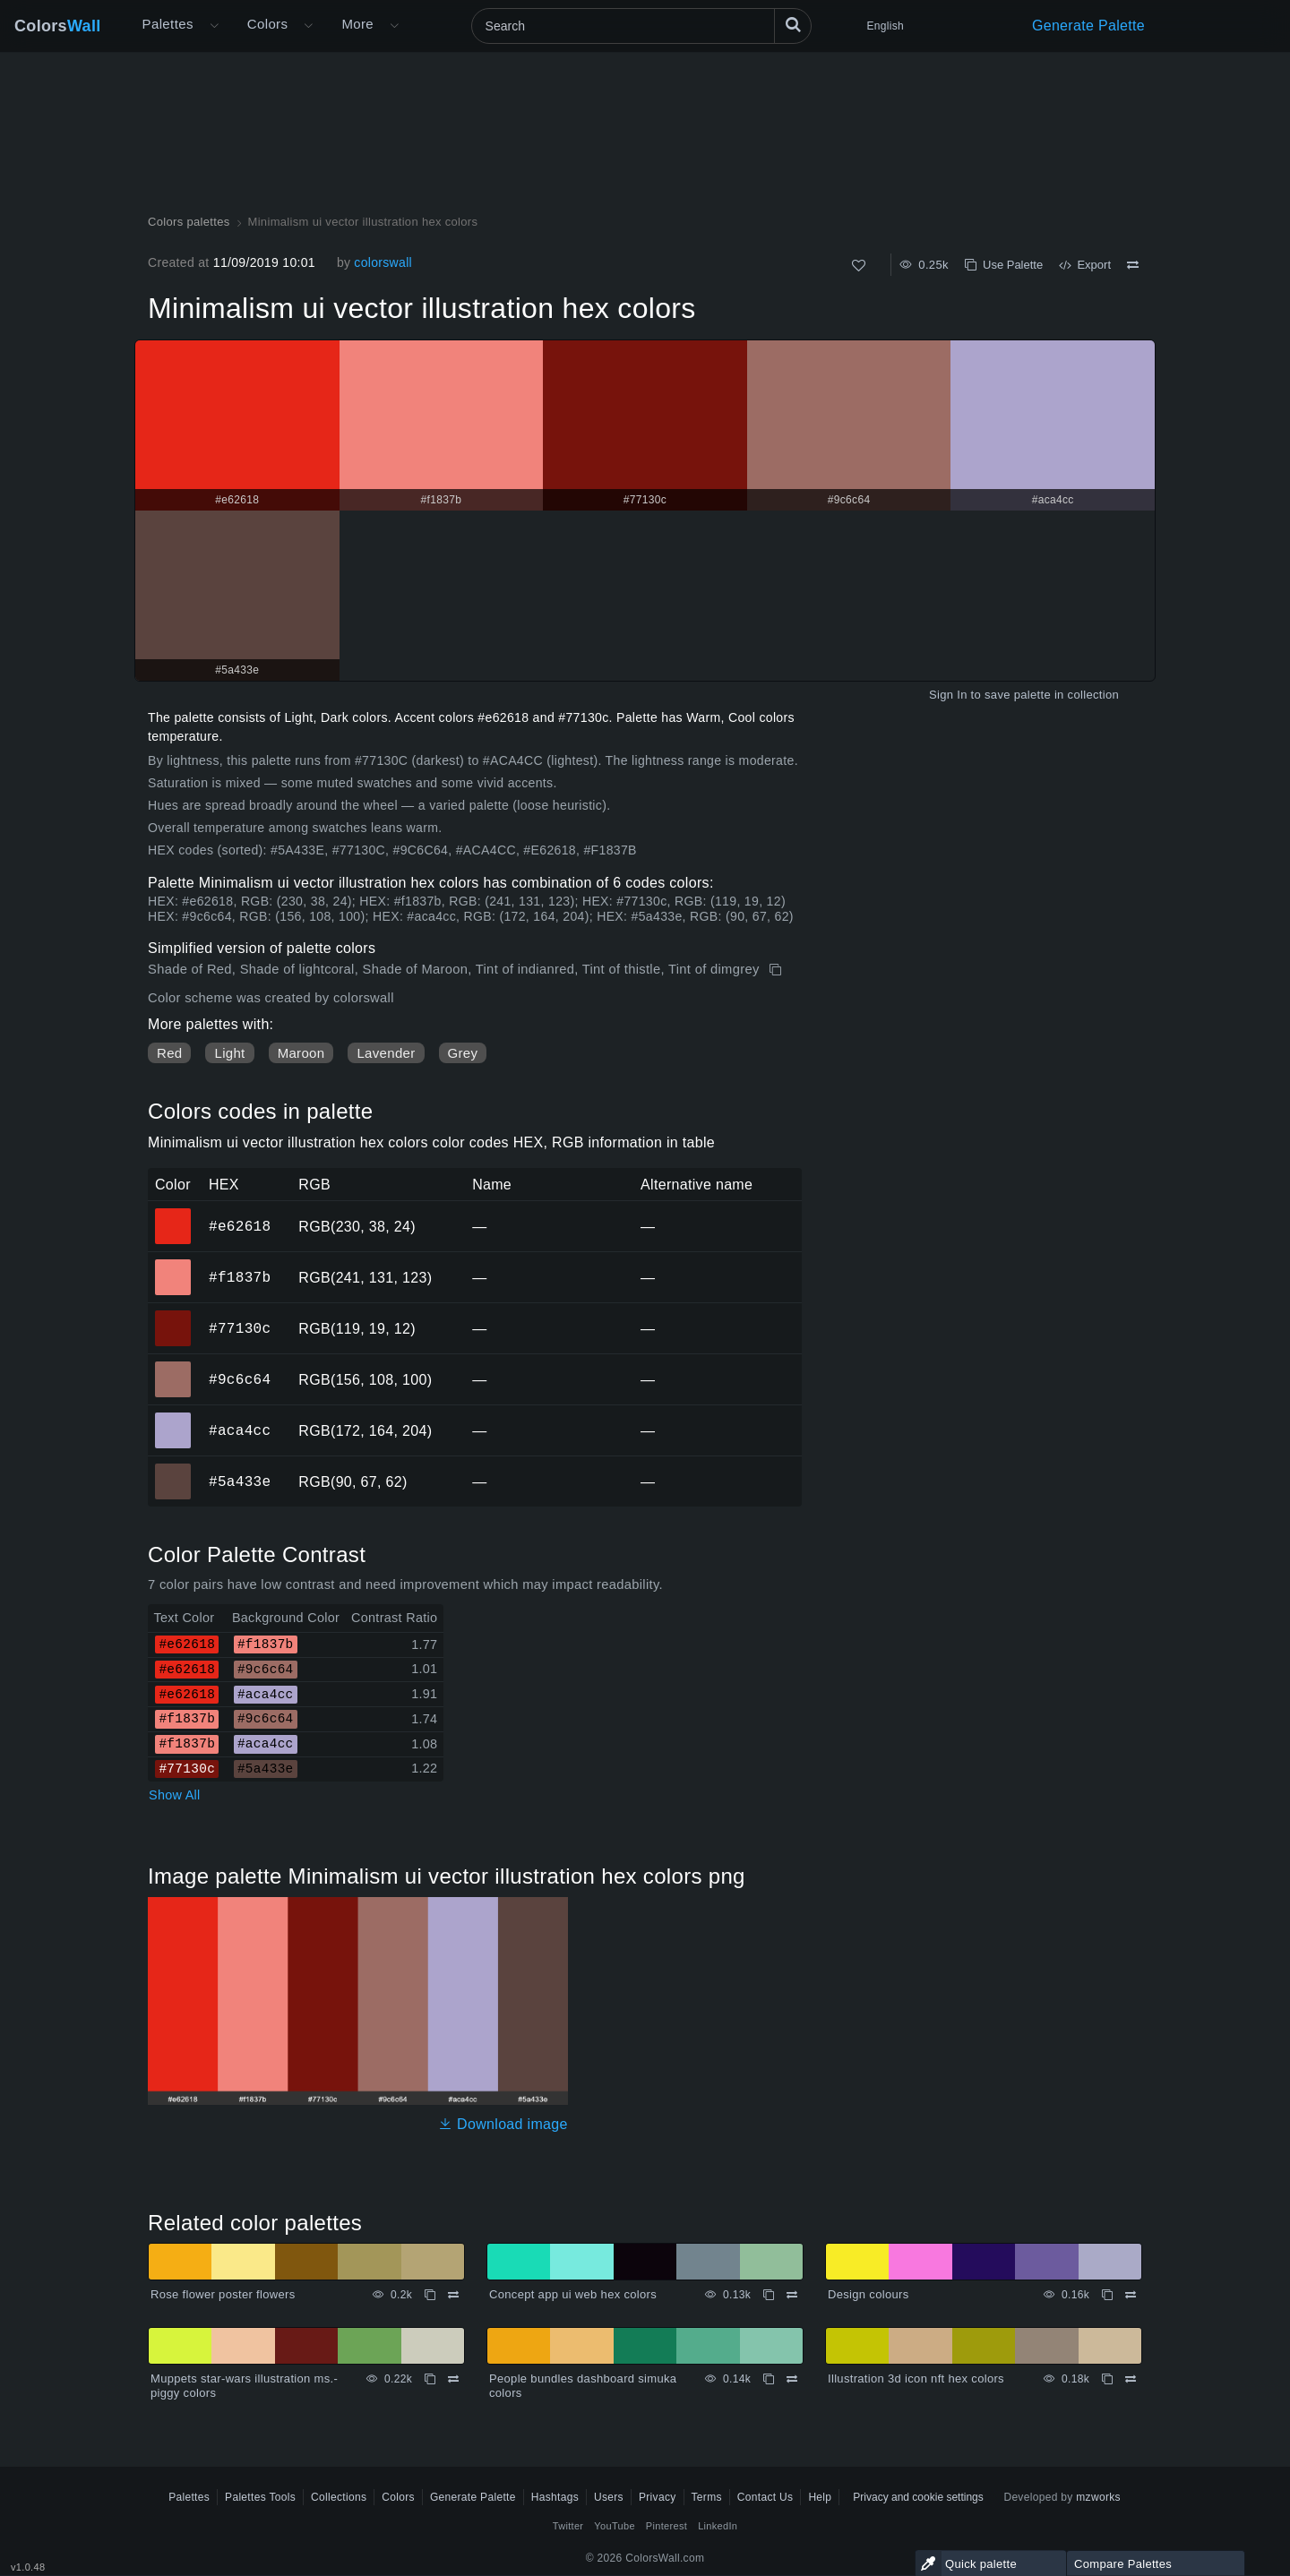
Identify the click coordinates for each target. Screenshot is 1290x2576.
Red (169, 1052)
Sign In (948, 694)
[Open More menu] (214, 26)
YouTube (614, 2525)
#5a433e (240, 1481)
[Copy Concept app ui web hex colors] (769, 2295)
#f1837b (240, 1277)
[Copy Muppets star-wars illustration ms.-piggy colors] (430, 2379)
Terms (707, 2497)
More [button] (357, 23)
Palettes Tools (260, 2497)
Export (1085, 264)
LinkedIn (717, 2525)
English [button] (885, 26)
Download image (503, 2124)
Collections (338, 2497)
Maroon (301, 1052)
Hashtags (555, 2497)
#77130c (240, 1328)
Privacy (657, 2497)
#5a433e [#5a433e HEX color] (173, 1469)
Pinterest (666, 2525)
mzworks (1098, 2497)
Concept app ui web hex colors (573, 2294)
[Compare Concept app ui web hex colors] (792, 2295)
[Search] (641, 26)
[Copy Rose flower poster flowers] (430, 2295)
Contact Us (765, 2497)
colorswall (383, 262)
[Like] (858, 265)
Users (609, 2497)
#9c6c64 (240, 1379)
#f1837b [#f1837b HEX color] (173, 1264)
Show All (175, 1795)
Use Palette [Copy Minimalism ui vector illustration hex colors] (1004, 264)
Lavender (386, 1052)
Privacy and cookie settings (918, 2497)
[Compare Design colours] (1130, 2295)
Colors (57, 26)
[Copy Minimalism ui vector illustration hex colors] (777, 970)
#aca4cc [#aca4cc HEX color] (173, 1418)
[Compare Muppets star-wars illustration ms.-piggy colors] (453, 2379)
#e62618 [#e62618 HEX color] (173, 1213)
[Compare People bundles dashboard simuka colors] (792, 2379)
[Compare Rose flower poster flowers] (453, 2295)
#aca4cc (240, 1430)
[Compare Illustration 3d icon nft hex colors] (1130, 2379)
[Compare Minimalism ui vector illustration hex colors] (1132, 265)
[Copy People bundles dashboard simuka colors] (769, 2379)
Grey (463, 1052)
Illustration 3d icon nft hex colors (916, 2378)
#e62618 (240, 1226)
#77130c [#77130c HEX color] (173, 1315)
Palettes (168, 23)
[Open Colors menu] (308, 26)
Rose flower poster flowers (223, 2294)
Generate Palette (1088, 25)
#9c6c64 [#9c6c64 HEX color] (173, 1366)
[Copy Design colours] (1107, 2295)
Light (229, 1052)
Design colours (868, 2294)
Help (819, 2497)
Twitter (568, 2525)
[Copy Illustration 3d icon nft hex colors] (1107, 2379)
